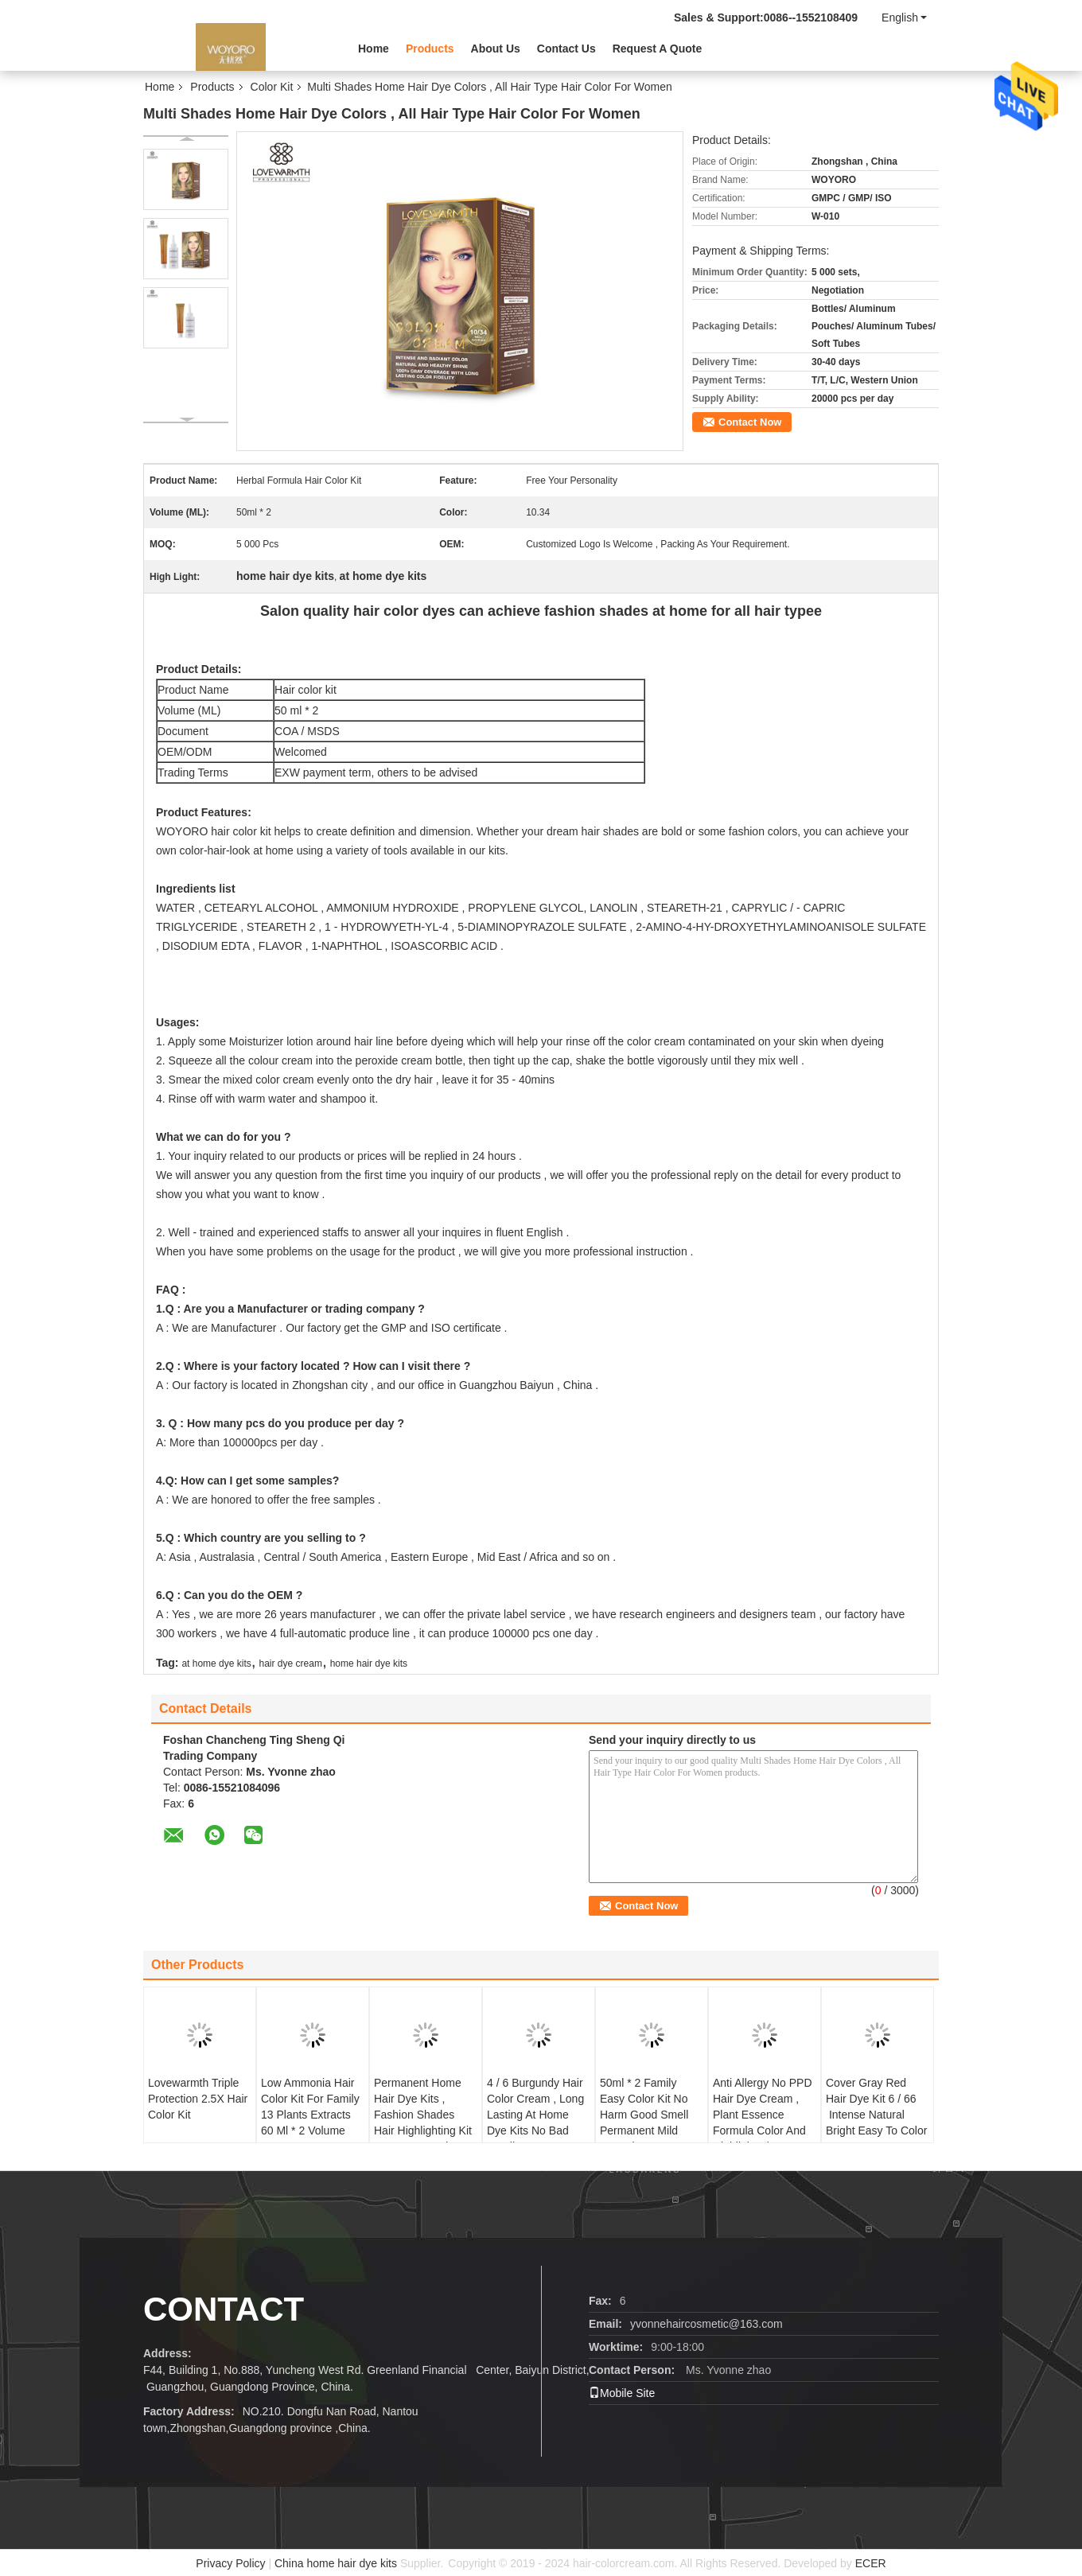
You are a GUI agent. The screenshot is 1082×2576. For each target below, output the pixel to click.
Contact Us (566, 48)
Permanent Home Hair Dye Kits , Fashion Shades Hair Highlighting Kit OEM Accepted (423, 2114)
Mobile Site (622, 2393)
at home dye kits (216, 1663)
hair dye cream (290, 1663)
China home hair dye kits (335, 2563)
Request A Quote (658, 48)
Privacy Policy (230, 2563)
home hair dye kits (368, 1663)
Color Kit (272, 86)
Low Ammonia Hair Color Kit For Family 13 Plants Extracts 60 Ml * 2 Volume (310, 2106)
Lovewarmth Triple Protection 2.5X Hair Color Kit (197, 2098)
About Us (495, 48)
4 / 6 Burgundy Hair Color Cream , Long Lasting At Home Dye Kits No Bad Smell (535, 2114)
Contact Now (749, 422)
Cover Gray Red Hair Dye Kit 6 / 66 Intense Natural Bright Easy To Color (876, 2106)
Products (430, 48)
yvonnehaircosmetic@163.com (706, 2323)
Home (373, 48)
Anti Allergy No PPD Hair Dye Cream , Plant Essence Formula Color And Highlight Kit (762, 2114)
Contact (223, 2309)
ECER (870, 2563)
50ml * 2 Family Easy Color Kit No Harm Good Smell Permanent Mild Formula (644, 2114)
